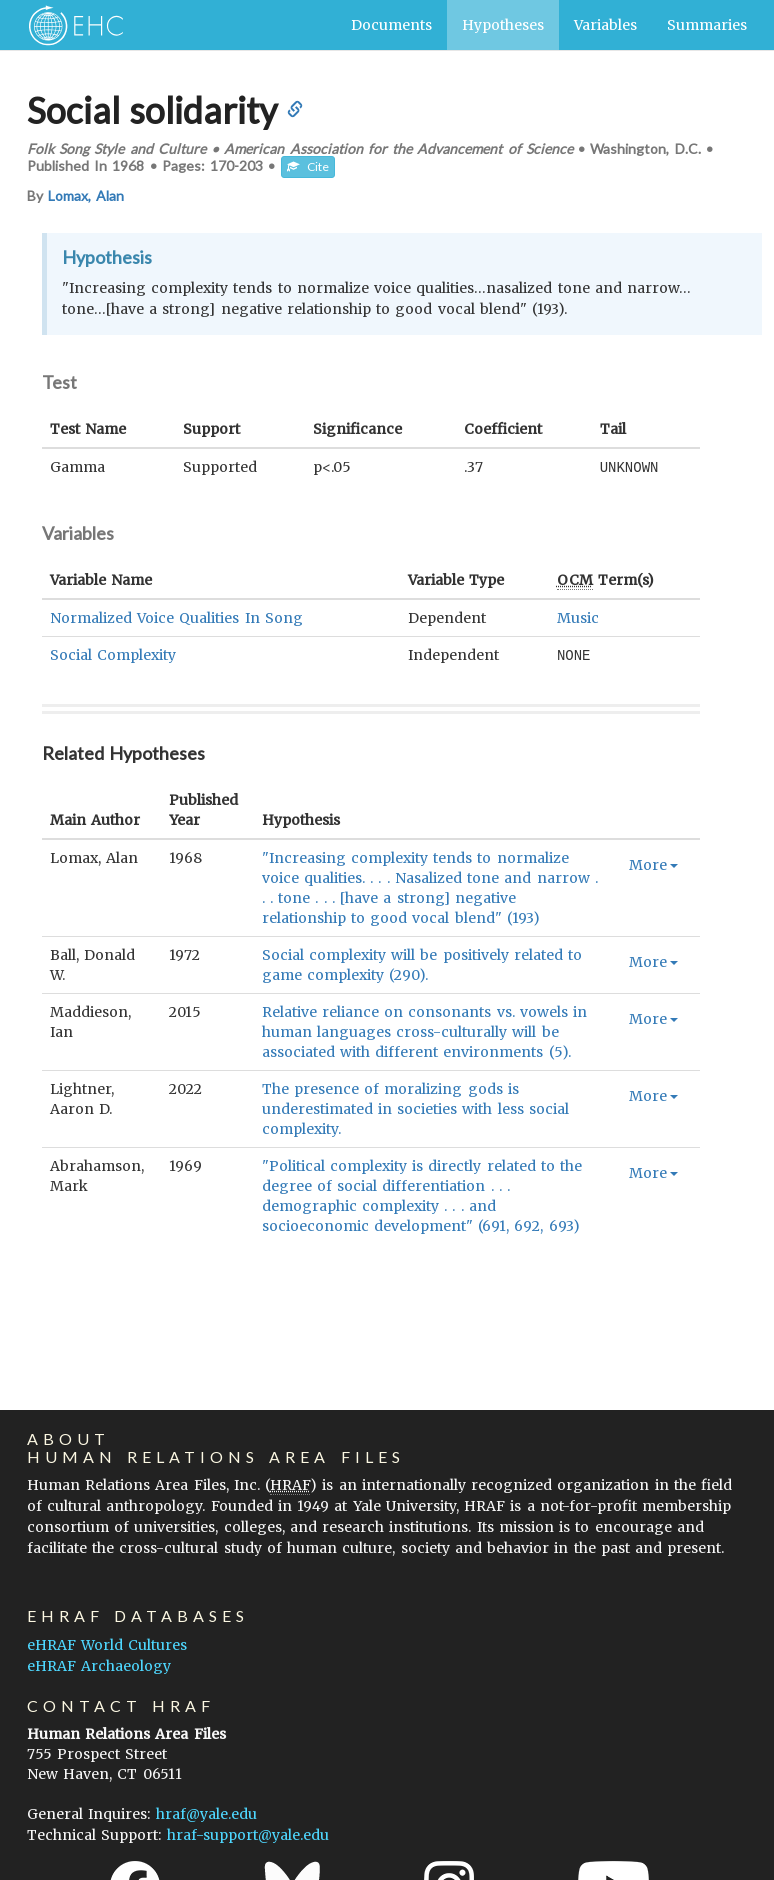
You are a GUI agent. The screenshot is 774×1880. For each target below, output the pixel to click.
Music (578, 617)
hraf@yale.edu (206, 1814)
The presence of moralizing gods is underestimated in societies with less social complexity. (415, 1107)
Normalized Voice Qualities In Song (176, 617)
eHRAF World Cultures (107, 1645)
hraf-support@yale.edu (248, 1835)
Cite (308, 166)
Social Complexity (113, 654)
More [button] (653, 863)
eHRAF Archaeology (99, 1666)
